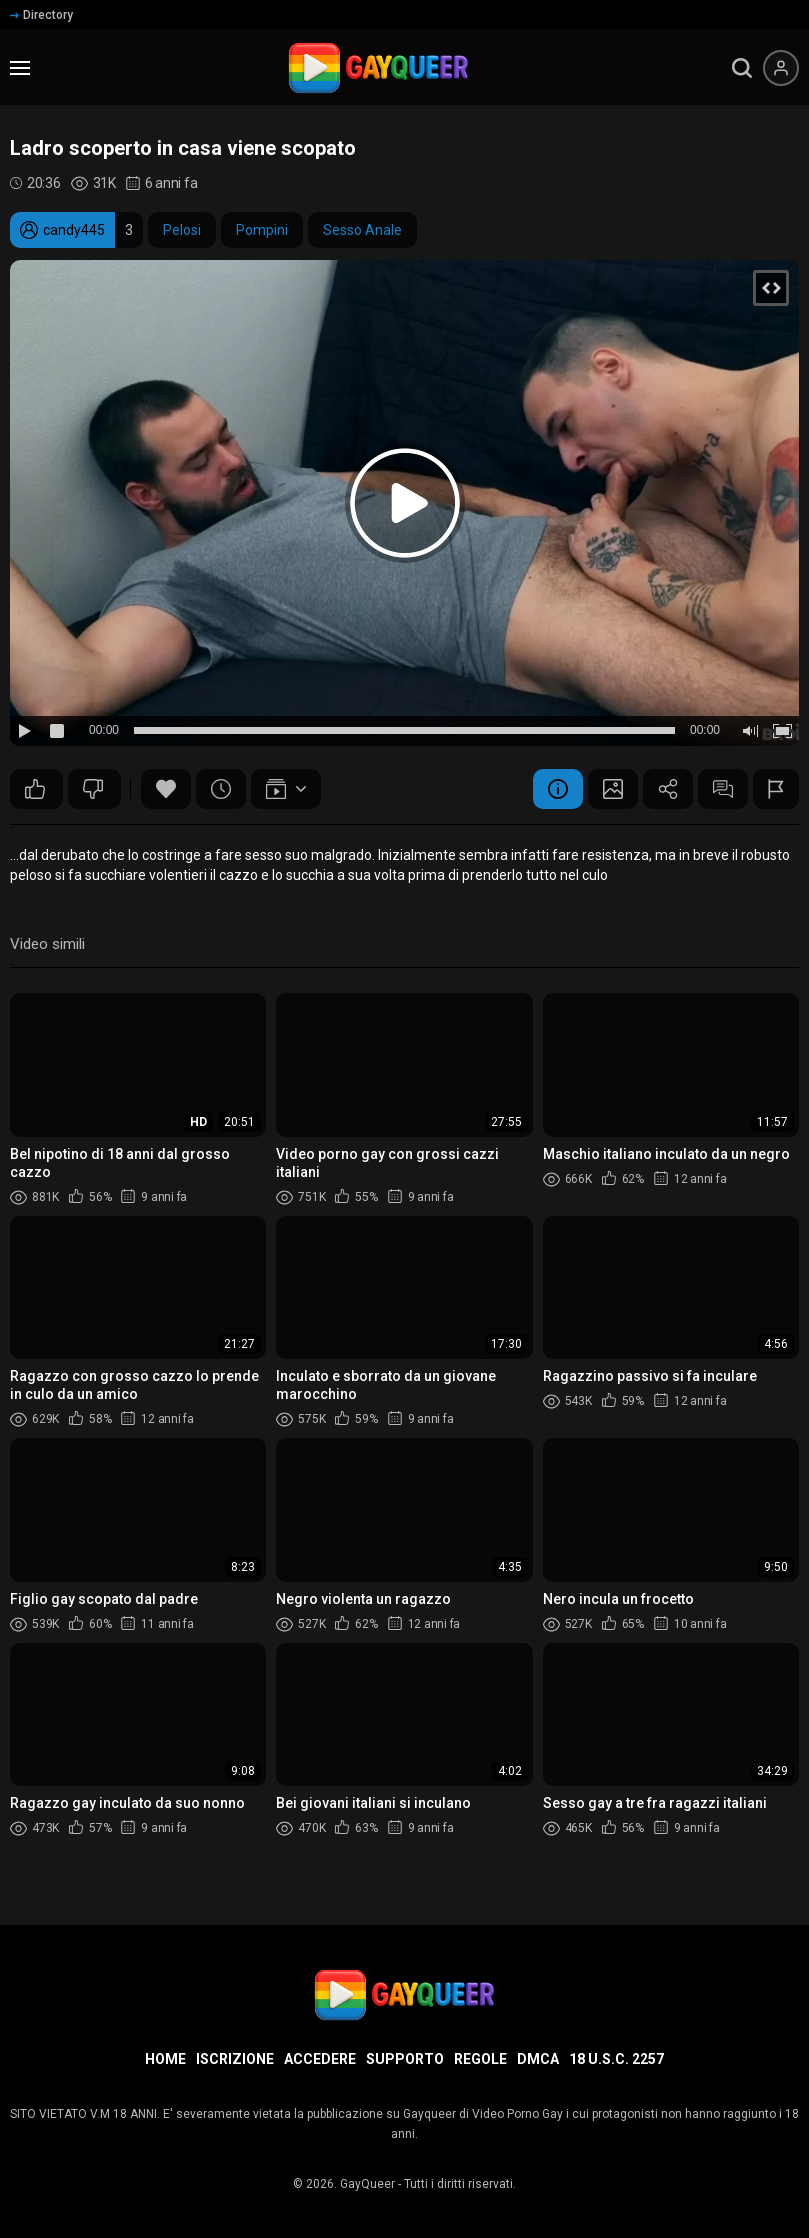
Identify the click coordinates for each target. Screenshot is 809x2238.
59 (93, 789)
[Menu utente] (781, 68)
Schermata (613, 789)
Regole (480, 2059)
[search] (742, 68)
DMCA (538, 2059)
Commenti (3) (723, 789)
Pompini (262, 230)
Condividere (668, 789)
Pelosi (182, 230)
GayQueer (367, 2184)
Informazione (558, 789)
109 (35, 789)
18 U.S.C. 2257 (616, 2059)
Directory (41, 15)
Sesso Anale (362, 230)
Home (165, 2059)
